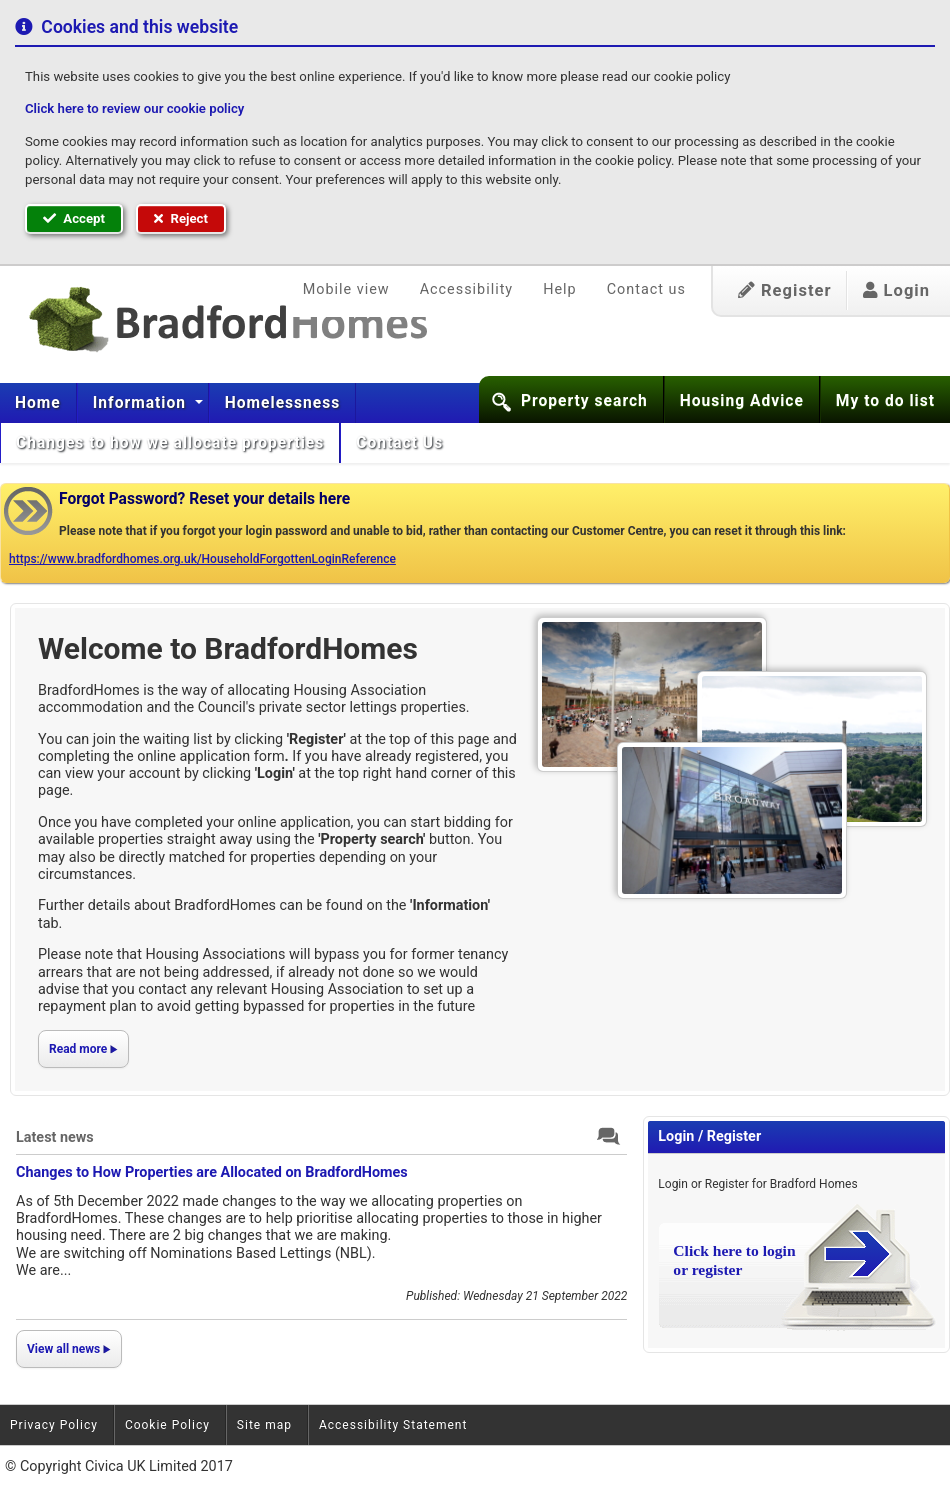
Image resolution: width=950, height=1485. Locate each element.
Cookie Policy (167, 1425)
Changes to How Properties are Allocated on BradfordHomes (212, 1172)
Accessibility (467, 289)
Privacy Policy (54, 1425)
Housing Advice (742, 401)
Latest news (55, 1137)
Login (896, 290)
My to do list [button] (885, 401)
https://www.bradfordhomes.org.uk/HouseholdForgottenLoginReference (202, 559)
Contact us (646, 289)
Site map (264, 1425)
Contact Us (402, 443)
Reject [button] (181, 218)
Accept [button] (74, 218)
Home (38, 403)
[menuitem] (38, 403)
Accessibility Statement (393, 1425)
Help (559, 289)
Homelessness (283, 403)
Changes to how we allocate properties (170, 443)
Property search (584, 401)
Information (142, 403)
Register (785, 290)
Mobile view (346, 289)
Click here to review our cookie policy (134, 108)
